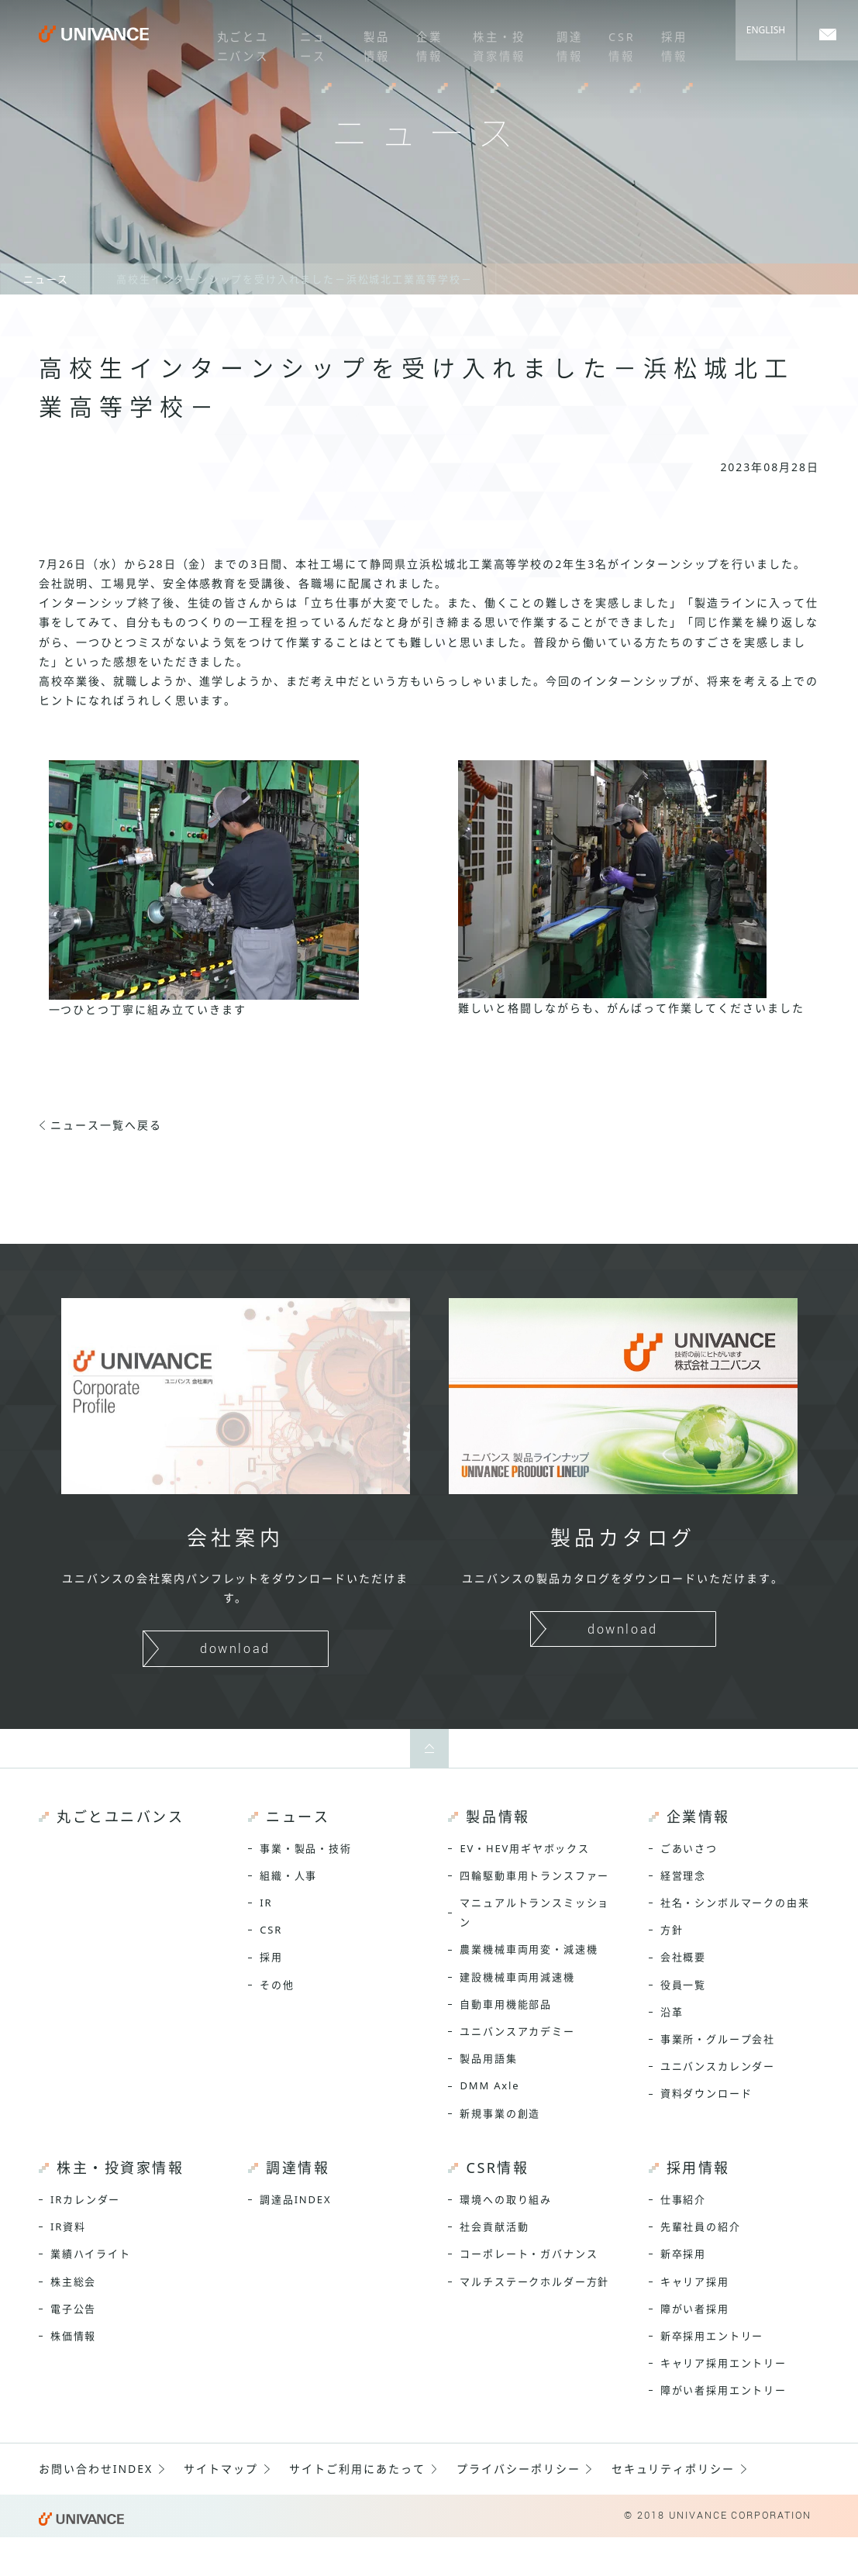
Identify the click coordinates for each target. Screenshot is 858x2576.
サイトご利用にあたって (357, 2468)
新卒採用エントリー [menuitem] (711, 2336)
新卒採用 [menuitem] (683, 2254)
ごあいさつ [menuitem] (689, 1848)
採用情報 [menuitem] (665, 42)
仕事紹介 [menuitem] (683, 2199)
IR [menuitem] (266, 1903)
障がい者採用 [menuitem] (694, 2309)
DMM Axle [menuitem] (489, 2085)
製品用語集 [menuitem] (488, 2058)
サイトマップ (221, 2468)
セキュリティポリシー (674, 2468)
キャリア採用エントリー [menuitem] (723, 2363)
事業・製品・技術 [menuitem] (306, 1848)
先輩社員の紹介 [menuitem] (700, 2226)
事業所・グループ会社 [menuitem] (717, 2039)
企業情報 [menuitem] (420, 42)
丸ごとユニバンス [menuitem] (235, 42)
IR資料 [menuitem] (68, 2226)
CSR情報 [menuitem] (614, 42)
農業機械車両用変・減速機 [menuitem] (529, 1949)
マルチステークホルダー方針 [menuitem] (534, 2281)
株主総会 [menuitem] (73, 2281)
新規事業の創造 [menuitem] (500, 2113)
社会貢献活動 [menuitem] (494, 2226)
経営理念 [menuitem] (683, 1875)
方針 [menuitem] (672, 1930)
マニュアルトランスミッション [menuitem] (534, 1912)
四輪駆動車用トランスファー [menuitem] (534, 1875)
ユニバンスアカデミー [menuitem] (517, 2031)
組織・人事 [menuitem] (288, 1875)
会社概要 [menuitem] (683, 1957)
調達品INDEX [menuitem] (295, 2199)
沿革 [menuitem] (672, 2012)
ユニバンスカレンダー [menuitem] (717, 2066)
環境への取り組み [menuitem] (506, 2199)
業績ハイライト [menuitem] (90, 2254)
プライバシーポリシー (519, 2468)
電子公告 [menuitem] (73, 2309)
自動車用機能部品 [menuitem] (506, 2004)
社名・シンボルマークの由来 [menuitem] (735, 1903)
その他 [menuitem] (277, 1985)
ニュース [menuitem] (307, 42)
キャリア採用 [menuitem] (694, 2281)
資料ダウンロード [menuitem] (706, 2093)
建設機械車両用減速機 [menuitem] (517, 1977)
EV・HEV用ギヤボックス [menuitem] (524, 1848)
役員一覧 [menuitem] (683, 1985)
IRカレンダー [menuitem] (85, 2199)
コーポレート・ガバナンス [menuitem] (529, 2254)
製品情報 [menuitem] (369, 42)
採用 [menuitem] (271, 1957)
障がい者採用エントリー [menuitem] (723, 2390)
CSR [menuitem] (271, 1930)
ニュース (46, 279)
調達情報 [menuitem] (564, 42)
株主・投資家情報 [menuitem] (492, 42)
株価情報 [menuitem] (73, 2336)
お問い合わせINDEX (96, 2468)
